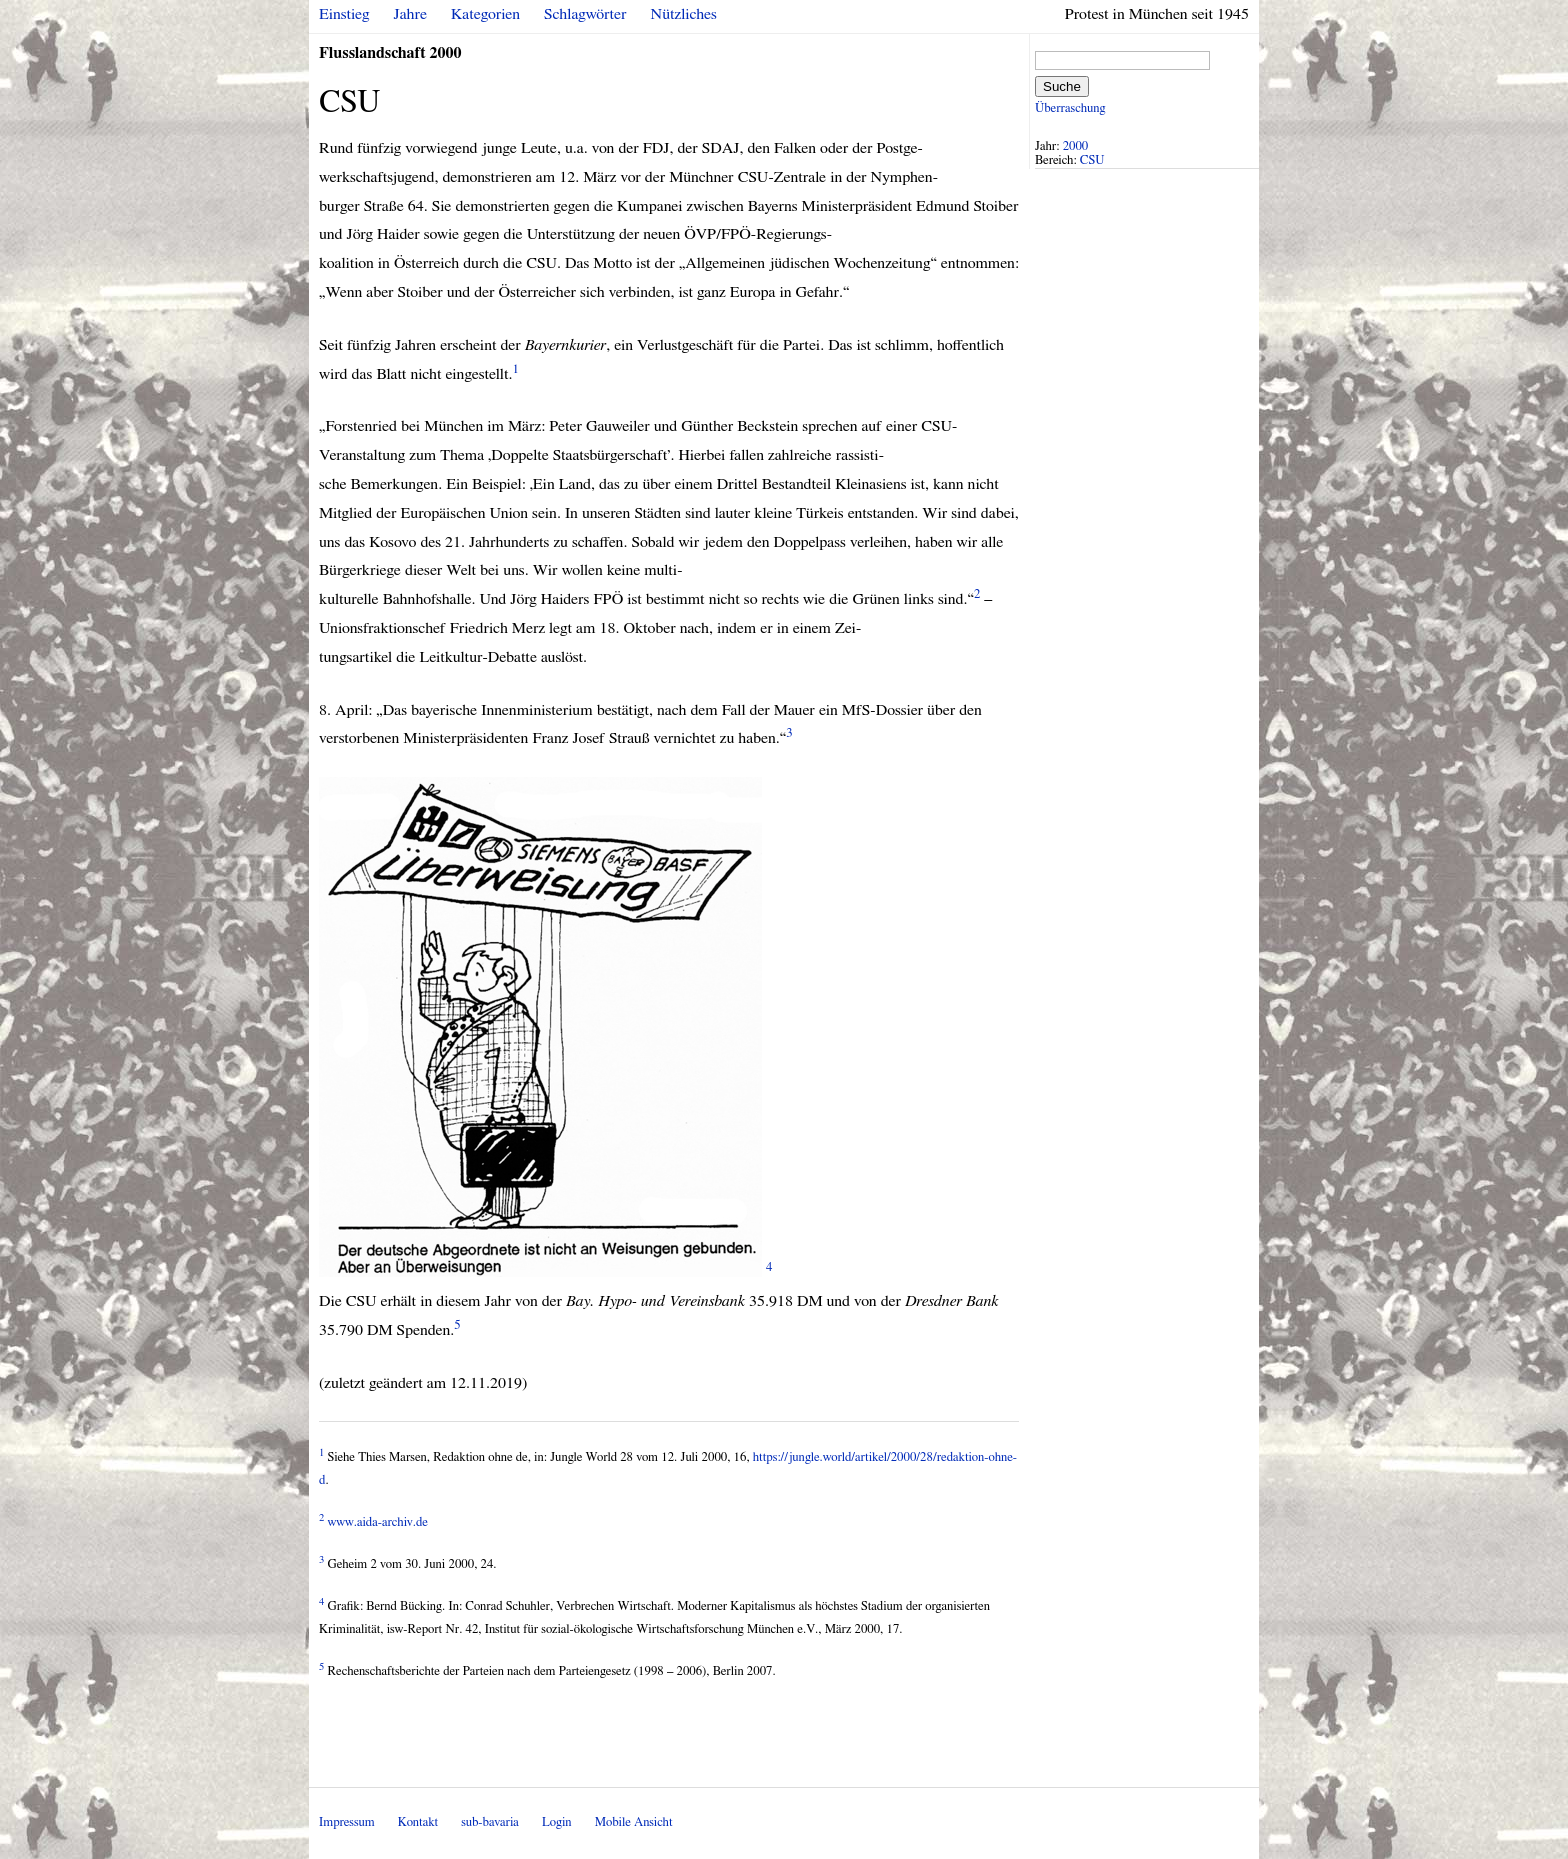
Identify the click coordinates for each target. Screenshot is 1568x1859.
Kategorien (485, 14)
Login (557, 1822)
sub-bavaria (489, 1822)
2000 (1076, 146)
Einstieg (344, 14)
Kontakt (418, 1822)
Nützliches (684, 14)
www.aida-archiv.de (378, 1522)
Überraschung (1070, 108)
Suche (1062, 86)
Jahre (410, 14)
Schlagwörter (585, 14)
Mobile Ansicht (634, 1822)
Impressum (347, 1822)
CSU (1092, 160)
